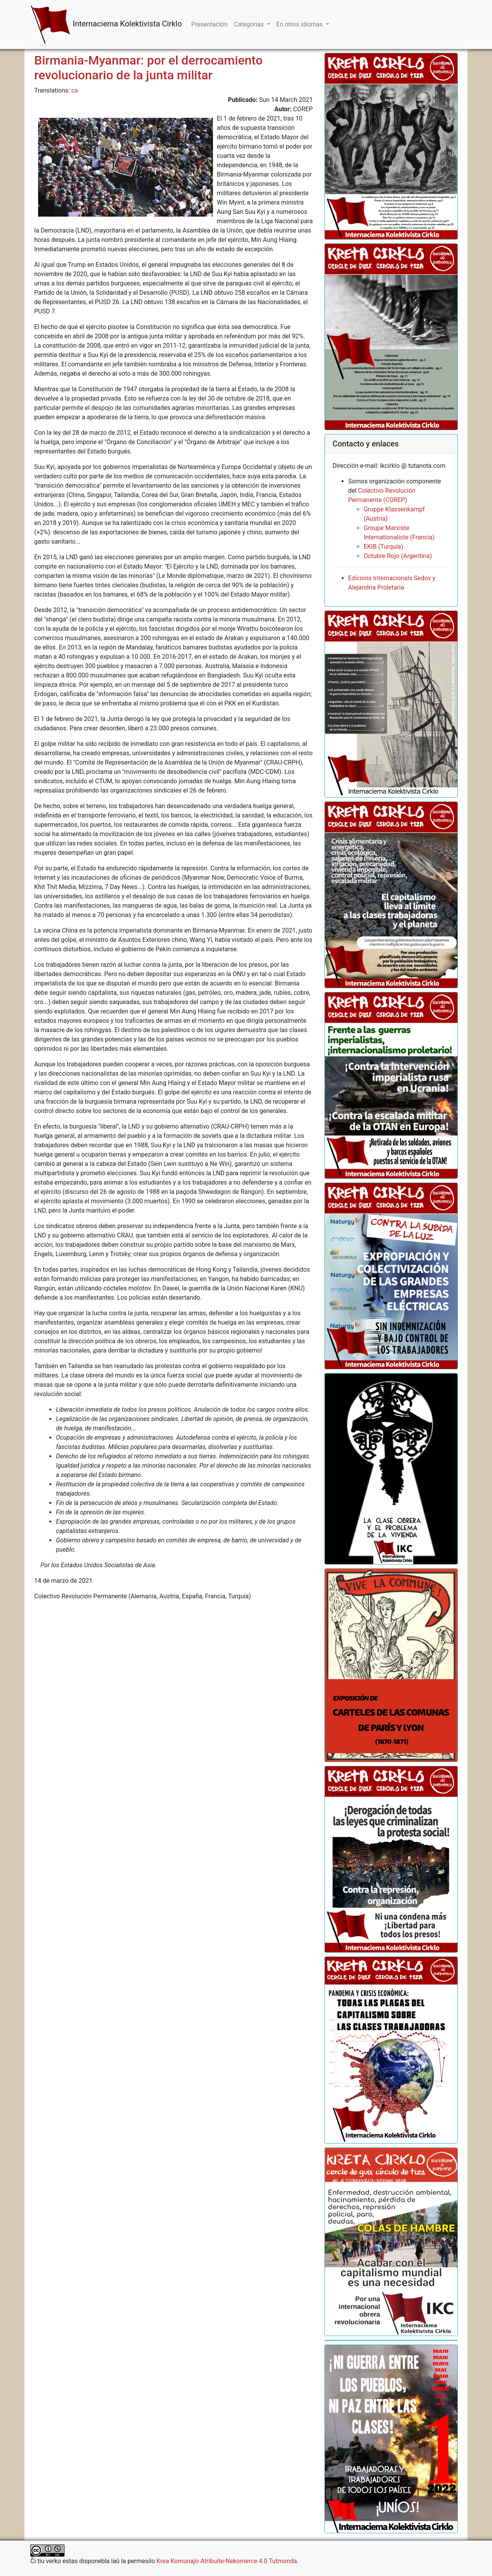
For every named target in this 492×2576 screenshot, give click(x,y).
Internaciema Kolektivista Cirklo (106, 24)
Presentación (209, 24)
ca (75, 90)
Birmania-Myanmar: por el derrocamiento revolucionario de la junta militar (148, 67)
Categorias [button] (249, 24)
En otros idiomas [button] (300, 24)
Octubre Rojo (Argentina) (398, 556)
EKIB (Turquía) (383, 546)
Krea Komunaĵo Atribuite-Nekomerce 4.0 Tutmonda (226, 2561)
